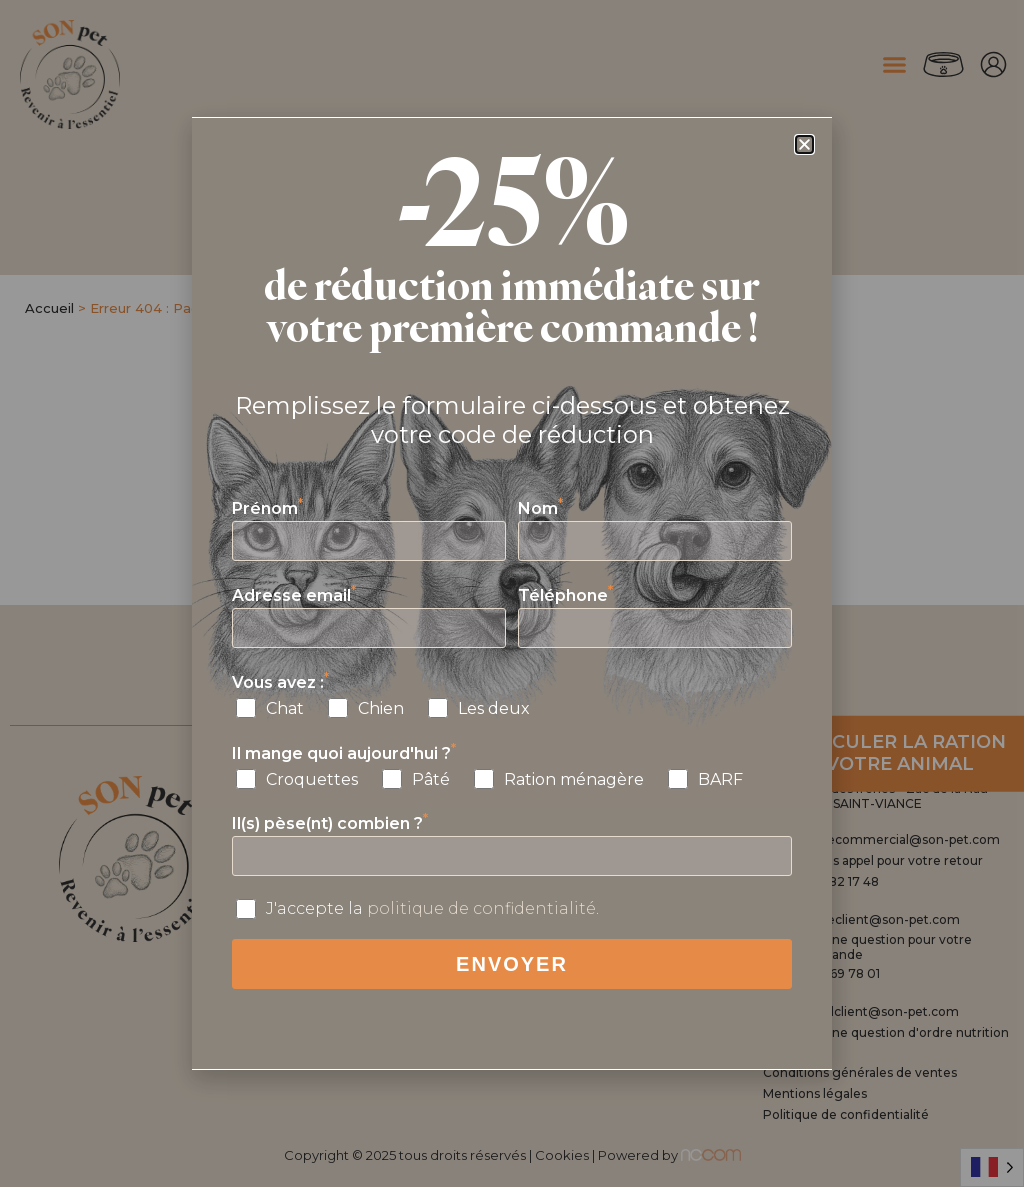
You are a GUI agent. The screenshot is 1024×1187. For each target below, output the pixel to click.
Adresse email (294, 595)
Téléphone (565, 595)
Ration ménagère (574, 779)
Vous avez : (280, 682)
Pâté (431, 779)
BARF (720, 779)
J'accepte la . (432, 908)
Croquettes (312, 779)
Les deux (494, 708)
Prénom (267, 508)
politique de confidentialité (481, 908)
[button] (804, 144)
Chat (285, 708)
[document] (512, 593)
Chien (381, 708)
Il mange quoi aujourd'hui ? (344, 753)
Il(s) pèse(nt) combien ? (330, 823)
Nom (540, 508)
